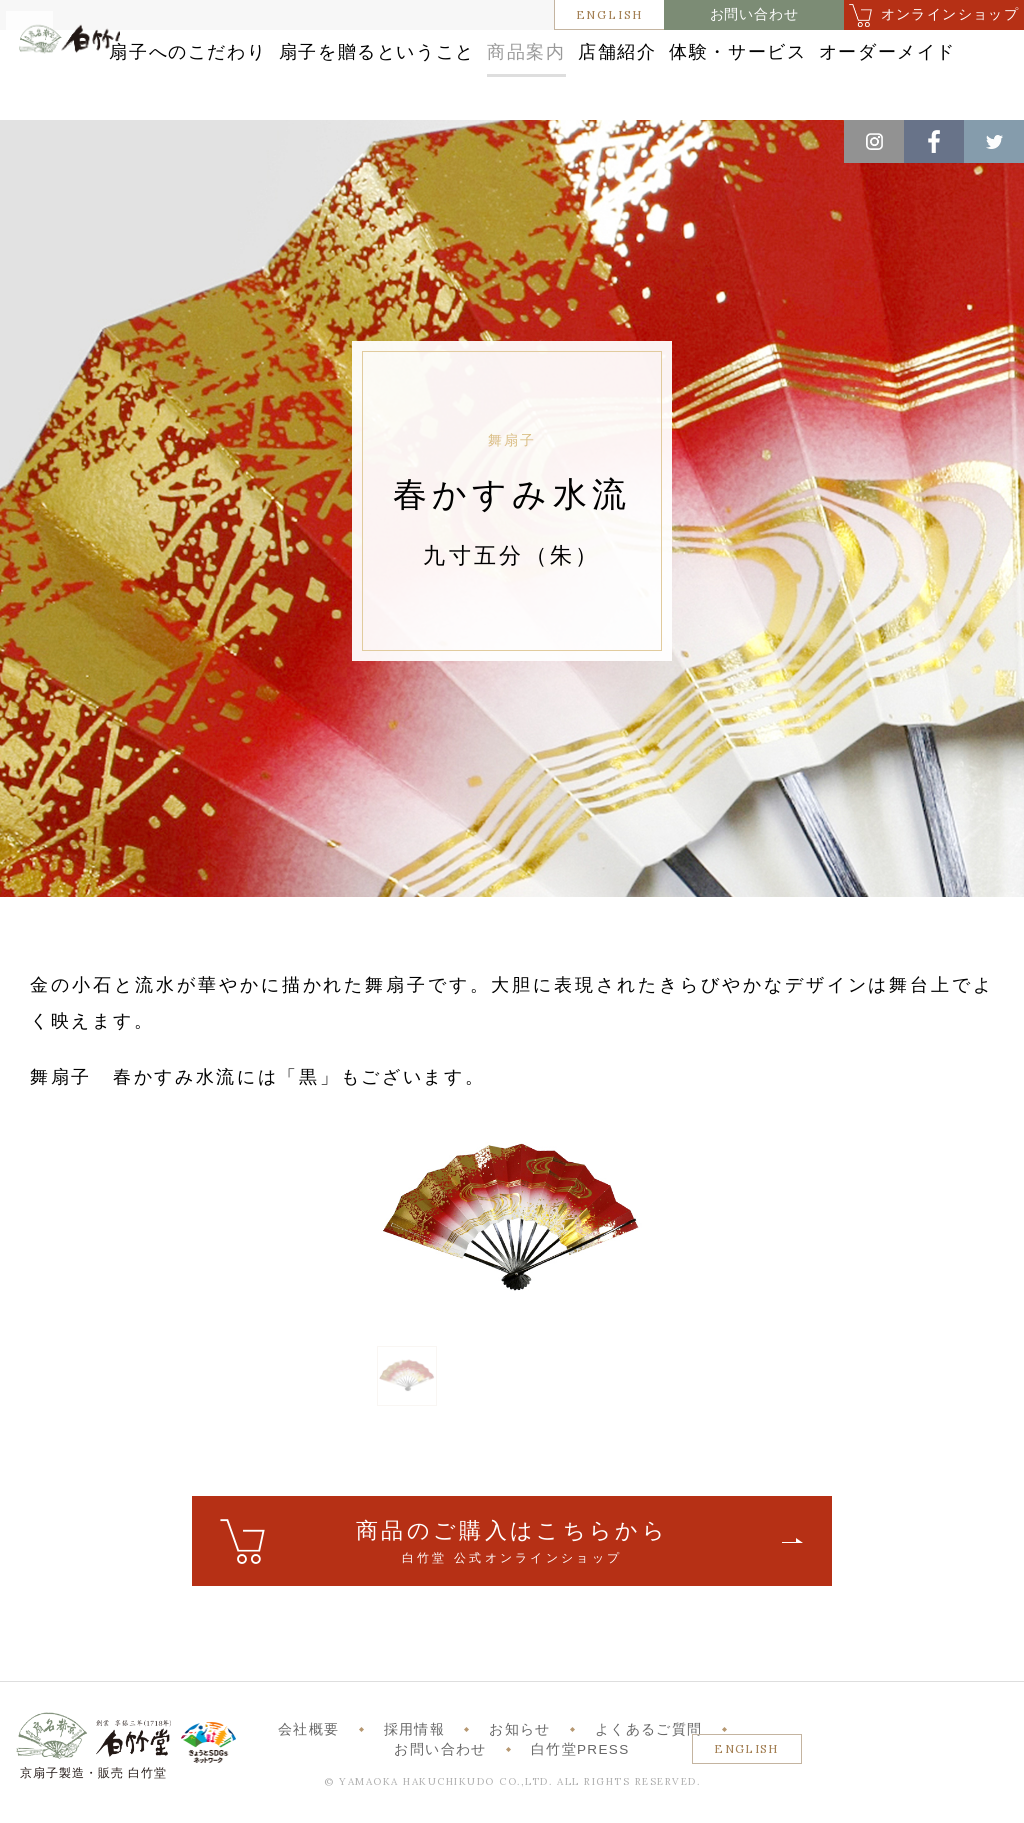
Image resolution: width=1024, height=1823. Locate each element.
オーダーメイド (651, 93)
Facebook (934, 141)
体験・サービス (472, 93)
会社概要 (308, 1750)
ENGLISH (610, 14)
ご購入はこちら (512, 1563)
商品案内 (713, 52)
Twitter (994, 141)
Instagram (874, 141)
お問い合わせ (754, 14)
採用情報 (414, 1750)
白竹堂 (89, 84)
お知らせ (519, 1750)
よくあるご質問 (648, 1750)
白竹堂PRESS (580, 1770)
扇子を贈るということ (535, 52)
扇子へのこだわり (320, 52)
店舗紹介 (839, 52)
